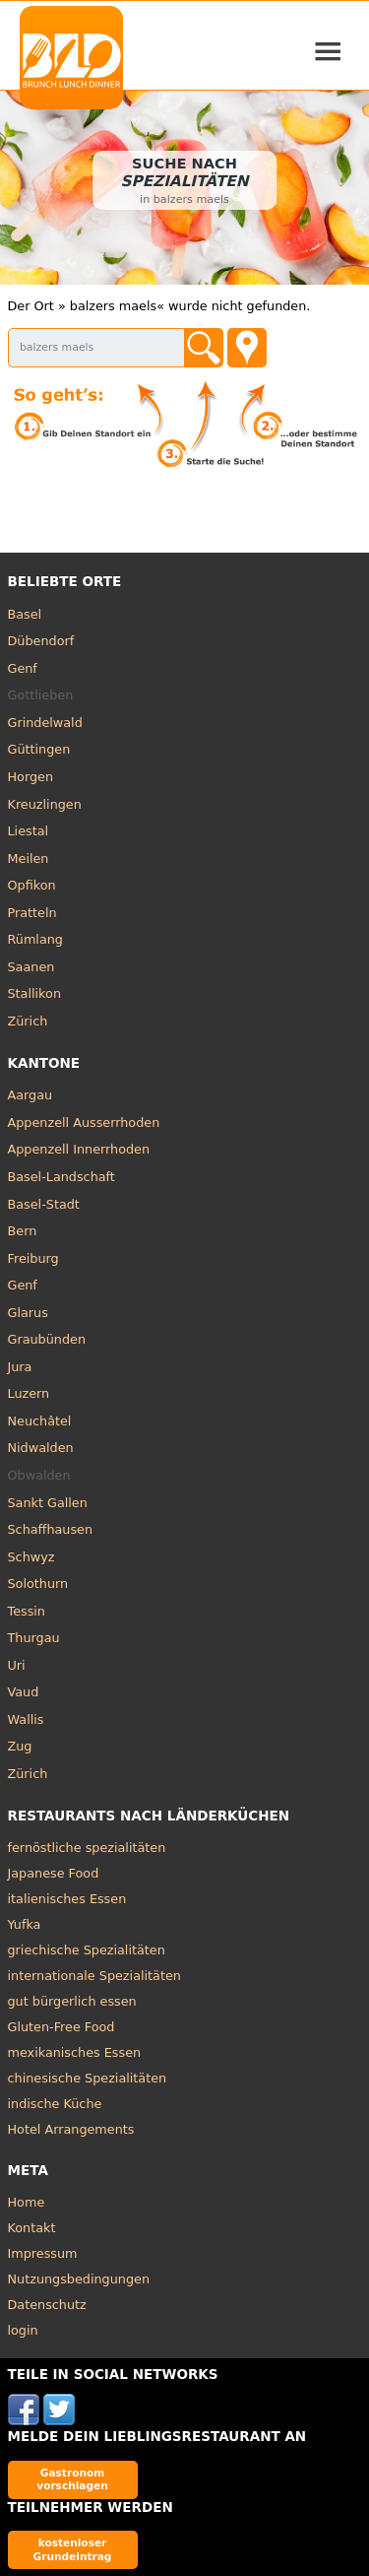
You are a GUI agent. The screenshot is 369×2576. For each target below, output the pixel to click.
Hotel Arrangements (71, 2129)
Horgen (31, 776)
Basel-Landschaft (61, 1176)
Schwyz (31, 1557)
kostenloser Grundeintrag (72, 2549)
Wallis (26, 1719)
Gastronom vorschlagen (72, 2479)
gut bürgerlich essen (72, 2001)
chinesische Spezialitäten (87, 2078)
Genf (22, 668)
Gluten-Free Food (61, 2026)
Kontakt (32, 2227)
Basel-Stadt (44, 1204)
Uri (17, 1665)
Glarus (28, 1312)
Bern (22, 1230)
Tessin (26, 1611)
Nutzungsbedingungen (79, 2279)
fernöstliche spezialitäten (87, 1847)
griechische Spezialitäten (86, 1950)
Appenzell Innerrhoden (79, 1149)
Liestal (28, 831)
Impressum (43, 2253)
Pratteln (32, 912)
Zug (20, 1746)
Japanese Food (53, 1873)
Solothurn (38, 1583)
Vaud (23, 1691)
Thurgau (34, 1637)
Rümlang (35, 939)
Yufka (24, 1924)
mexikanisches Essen (75, 2052)
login (23, 2330)
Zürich (28, 1021)
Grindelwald (45, 722)
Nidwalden (41, 1447)
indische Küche (55, 2103)
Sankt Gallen (48, 1502)
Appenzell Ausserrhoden (84, 1122)
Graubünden (47, 1339)
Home (26, 2202)
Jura (20, 1366)
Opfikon (32, 885)
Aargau (30, 1095)
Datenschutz (47, 2304)
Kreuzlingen (45, 804)
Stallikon (34, 993)
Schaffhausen (50, 1529)
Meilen (28, 858)
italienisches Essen (67, 1898)
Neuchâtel (40, 1421)
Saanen (31, 966)
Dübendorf (41, 640)
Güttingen (39, 749)
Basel (25, 614)
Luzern (29, 1393)
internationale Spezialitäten (94, 1975)
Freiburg (33, 1258)
